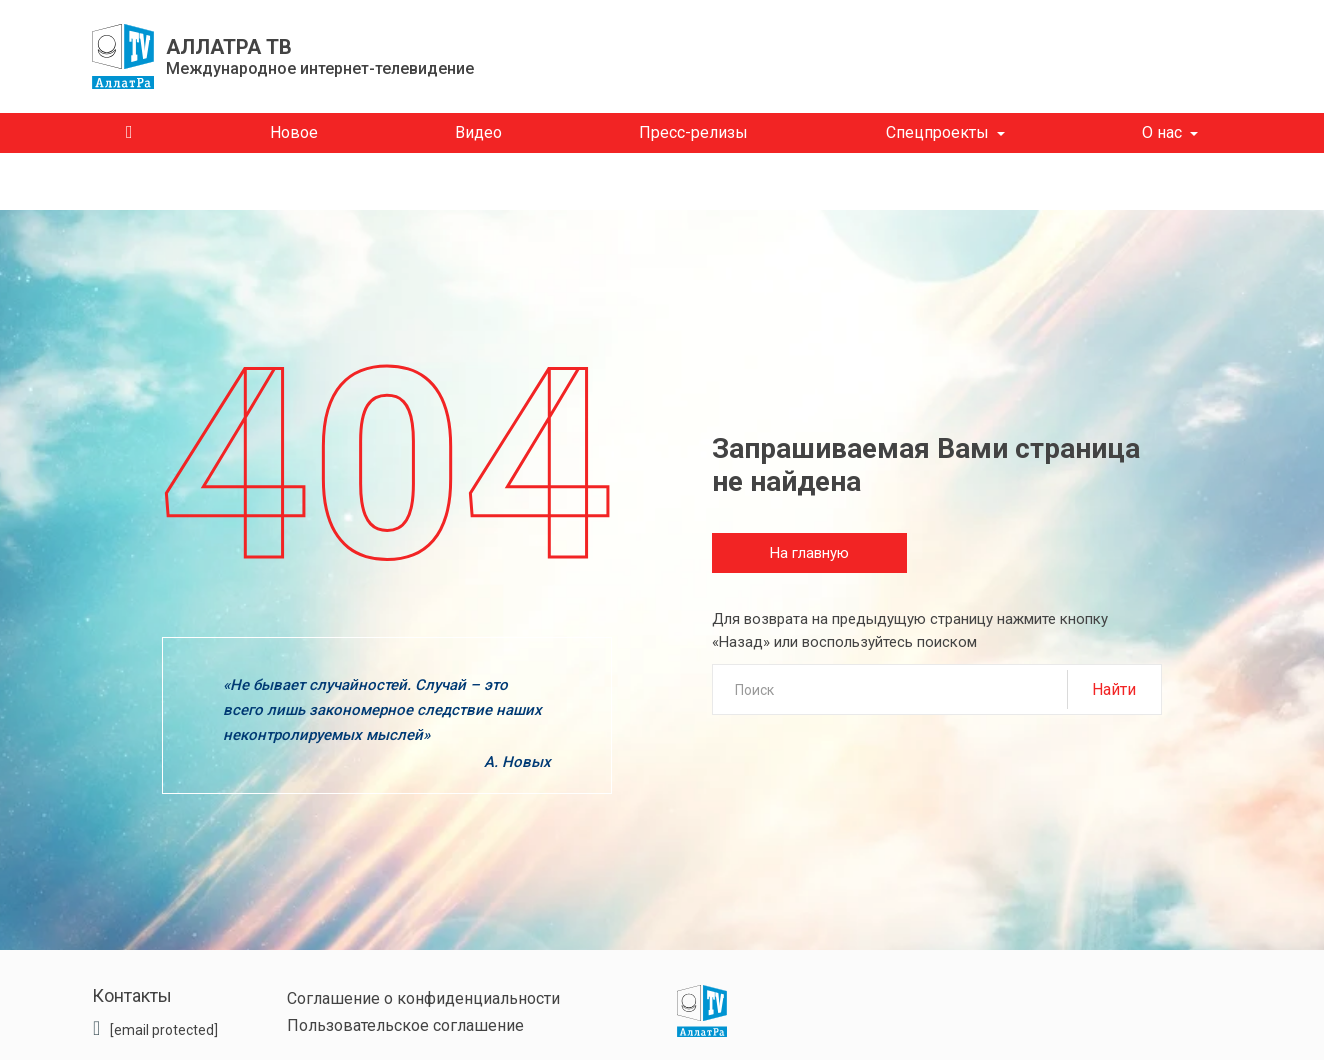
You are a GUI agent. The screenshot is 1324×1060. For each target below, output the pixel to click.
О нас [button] (1162, 132)
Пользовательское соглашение (405, 1025)
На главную (809, 553)
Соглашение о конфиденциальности (423, 998)
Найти (1114, 689)
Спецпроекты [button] (937, 132)
